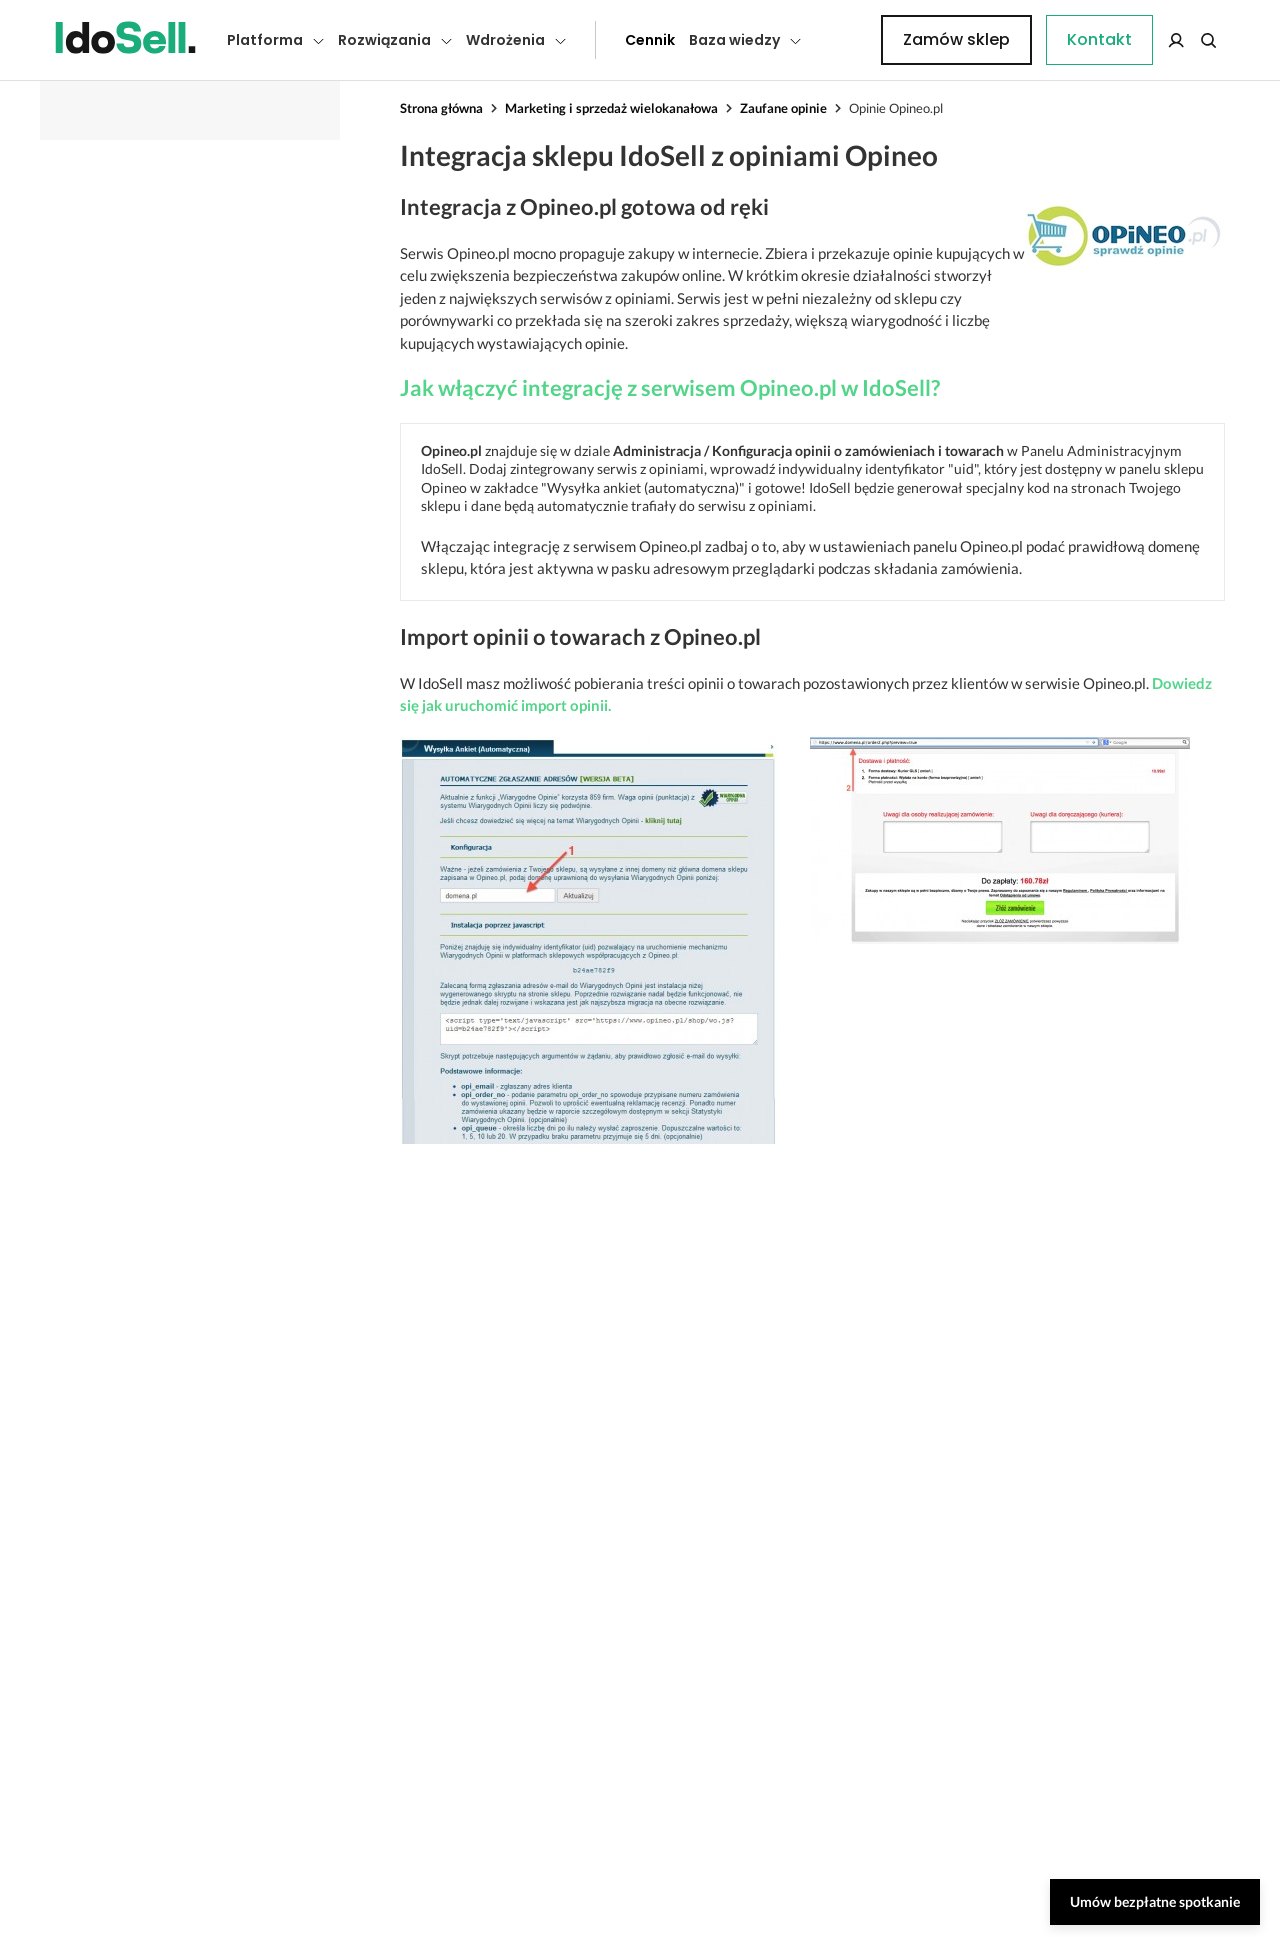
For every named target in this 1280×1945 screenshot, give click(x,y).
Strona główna (441, 108)
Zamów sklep (1142, 39)
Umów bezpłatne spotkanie (1155, 1901)
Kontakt (845, 40)
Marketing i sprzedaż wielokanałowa (611, 108)
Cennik (605, 40)
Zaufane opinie (783, 108)
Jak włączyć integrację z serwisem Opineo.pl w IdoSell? (670, 387)
